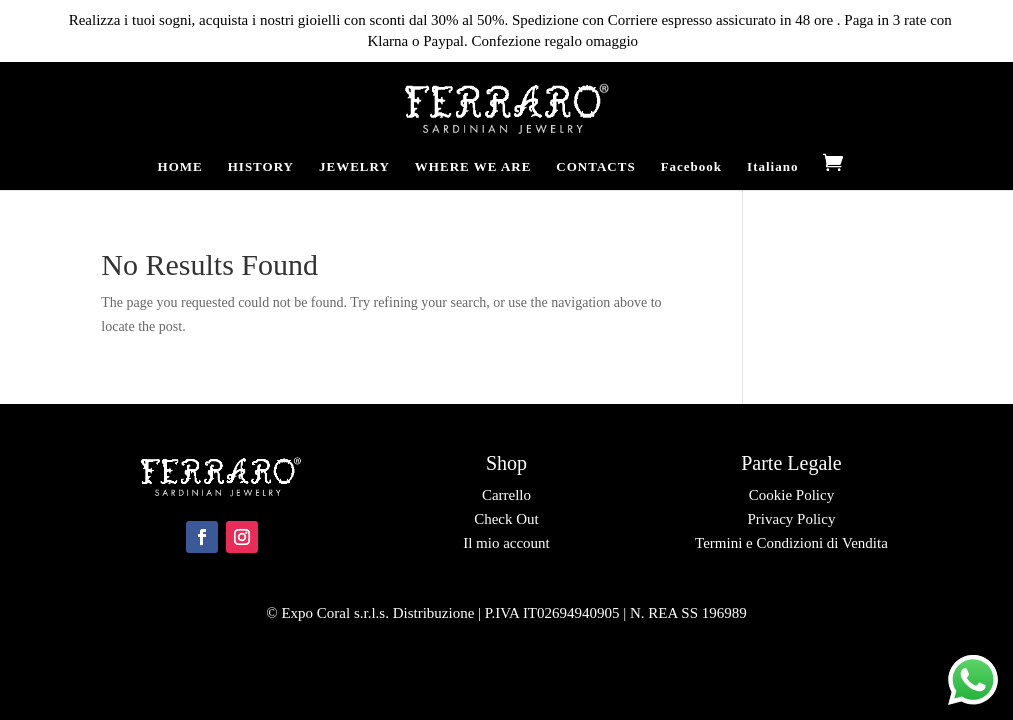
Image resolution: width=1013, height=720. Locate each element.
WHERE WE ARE (473, 167)
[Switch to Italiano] (772, 175)
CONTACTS (595, 167)
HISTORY (261, 167)
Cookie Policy (791, 495)
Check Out (506, 519)
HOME (180, 167)
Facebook (691, 167)
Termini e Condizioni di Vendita (791, 543)
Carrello (506, 495)
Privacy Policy (791, 519)
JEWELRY (354, 167)
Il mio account (506, 543)
